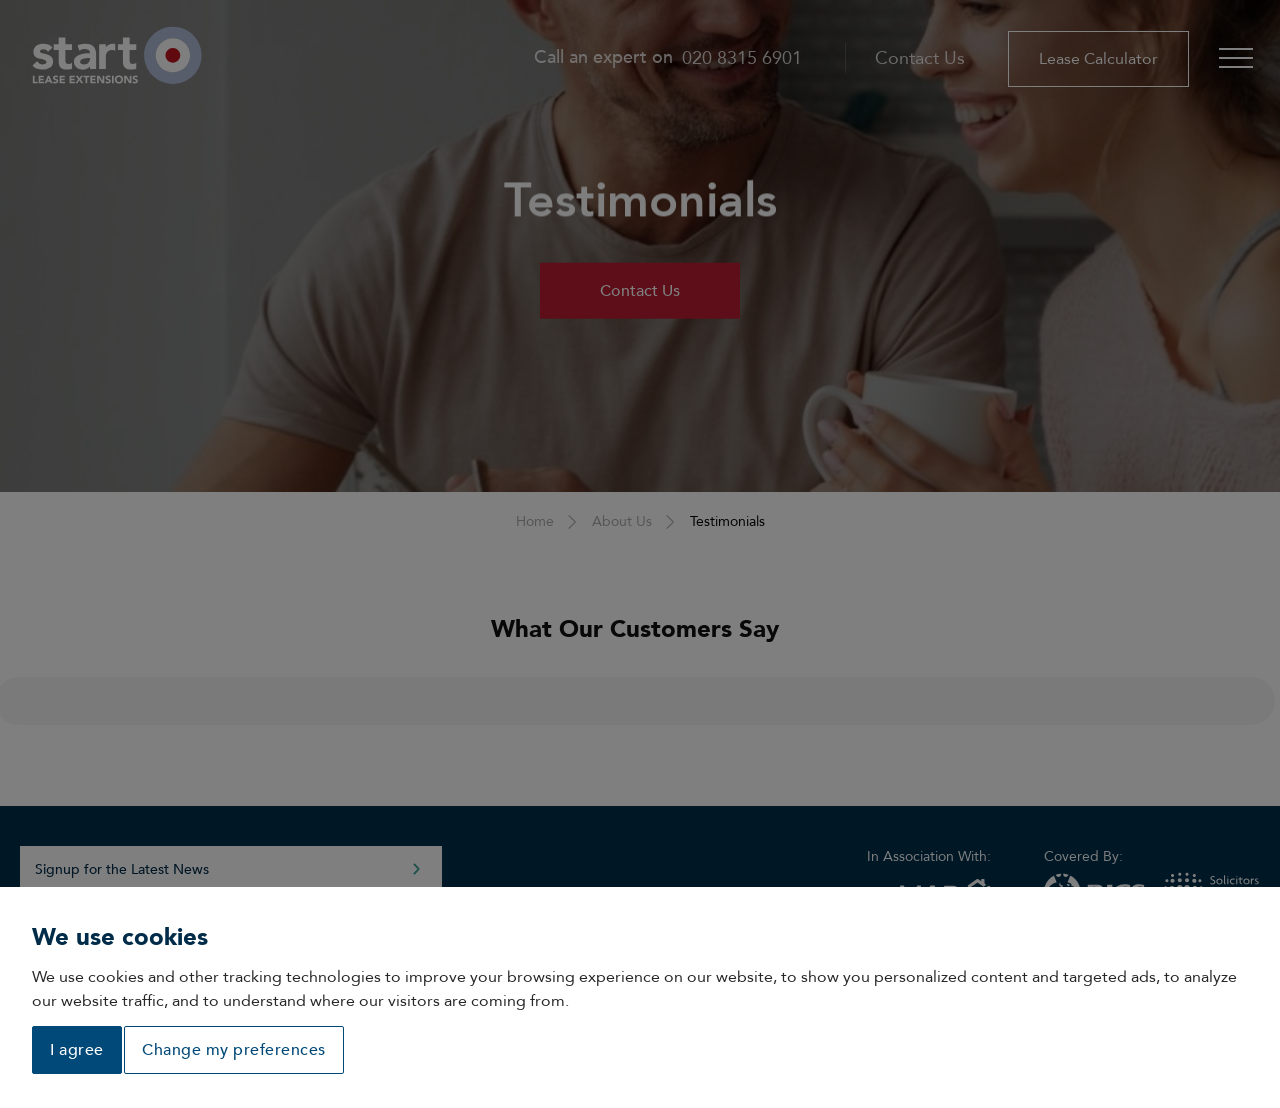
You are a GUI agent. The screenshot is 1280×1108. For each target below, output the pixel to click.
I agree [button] (77, 1050)
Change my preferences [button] (234, 1050)
